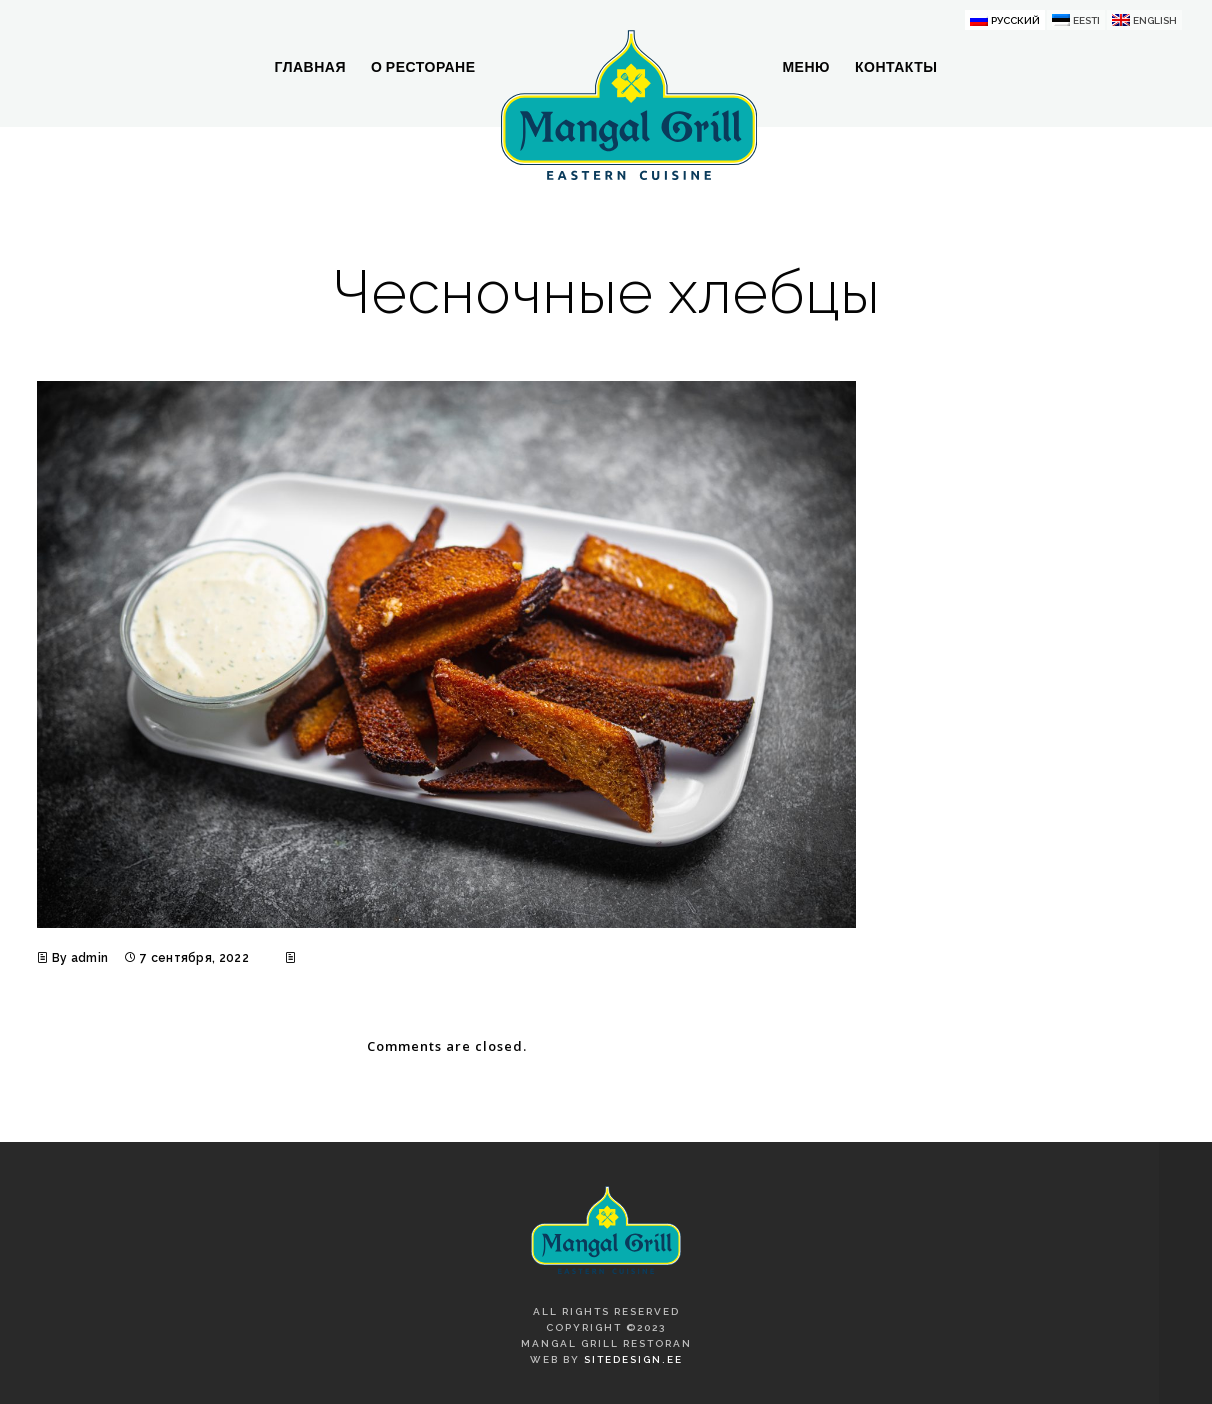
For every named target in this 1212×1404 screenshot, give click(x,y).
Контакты (896, 67)
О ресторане (423, 67)
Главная (310, 67)
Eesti (1086, 20)
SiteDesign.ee (633, 1359)
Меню (806, 67)
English (1155, 20)
